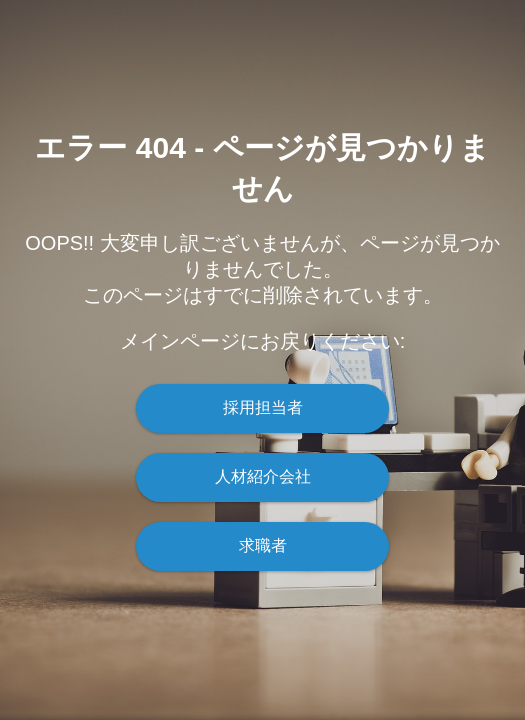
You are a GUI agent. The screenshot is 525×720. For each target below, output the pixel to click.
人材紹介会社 (263, 476)
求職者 (263, 545)
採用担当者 (263, 407)
